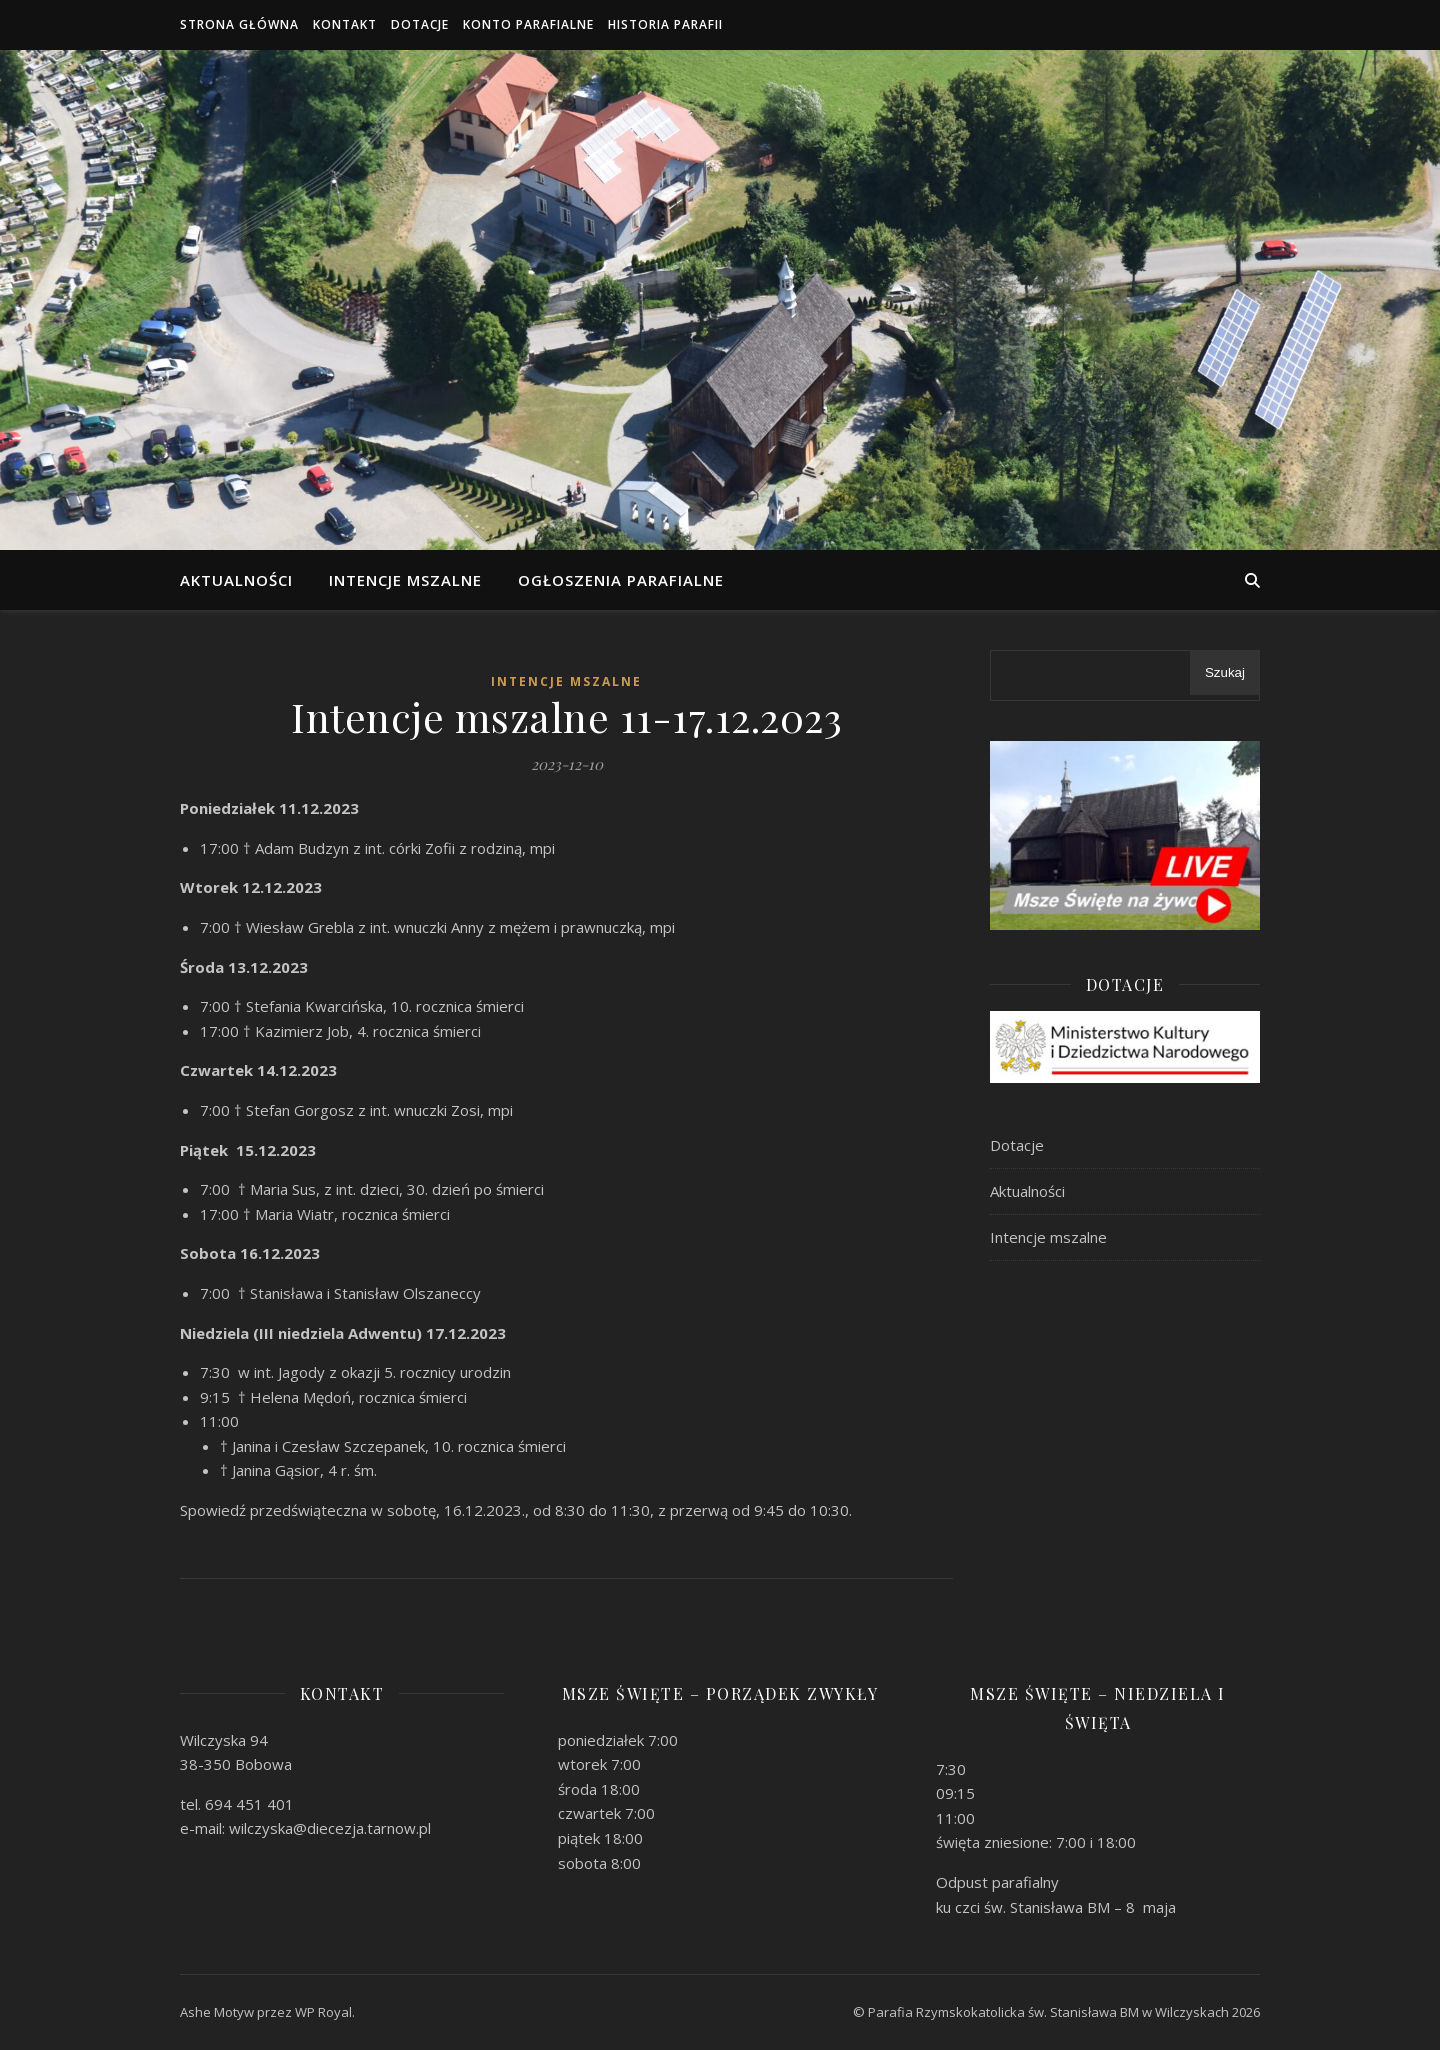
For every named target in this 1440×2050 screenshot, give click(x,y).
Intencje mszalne (405, 580)
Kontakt (345, 24)
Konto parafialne (528, 24)
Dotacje (420, 24)
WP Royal (323, 2012)
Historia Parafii (665, 24)
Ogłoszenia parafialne (621, 580)
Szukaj (1225, 672)
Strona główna (239, 24)
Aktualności (236, 580)
